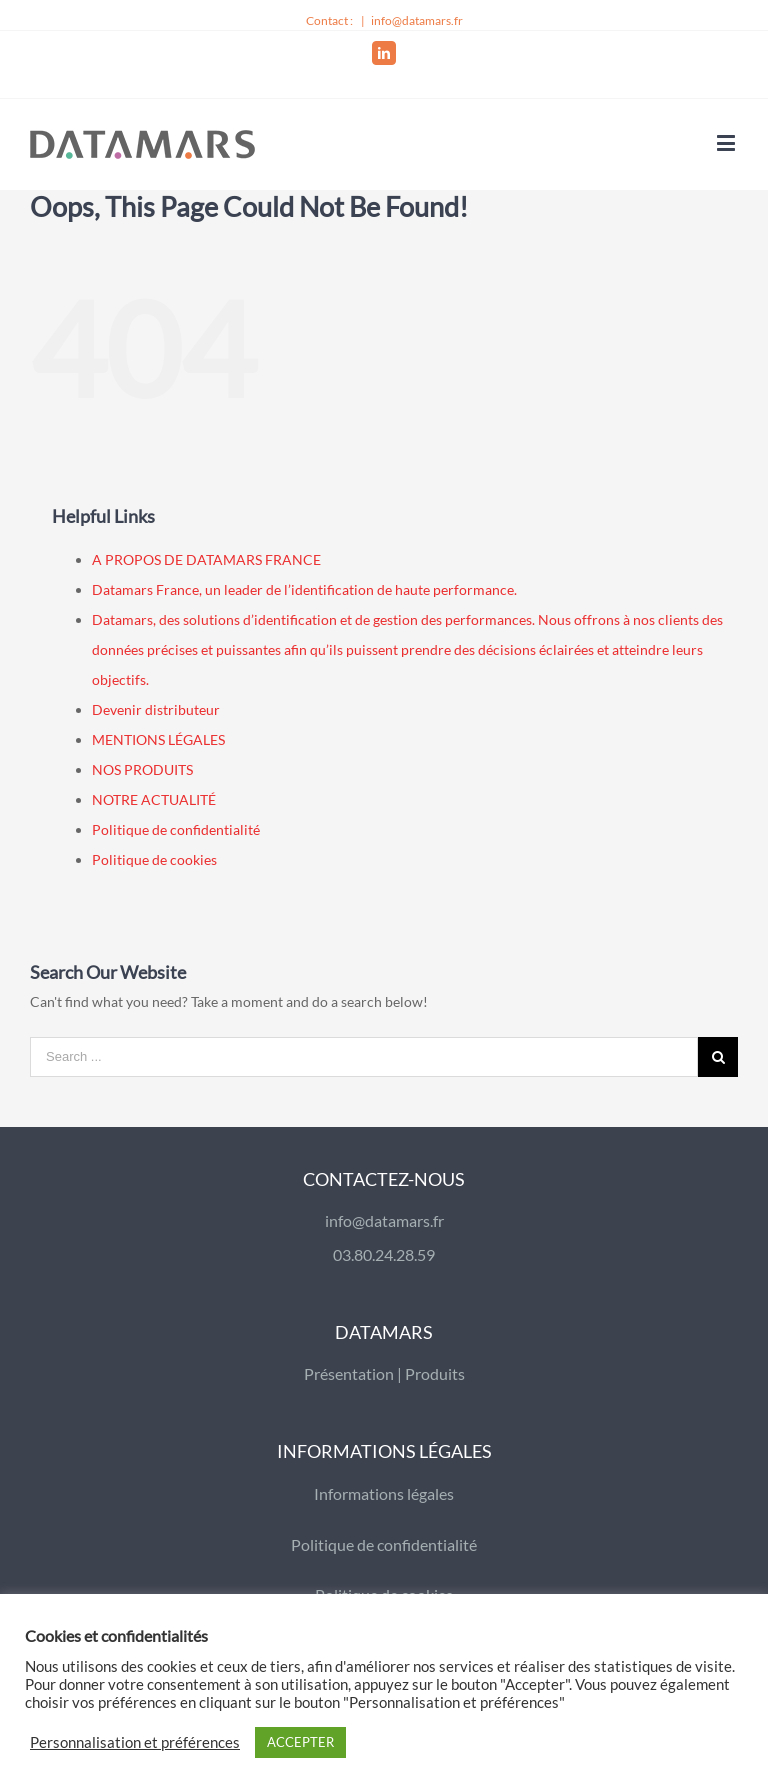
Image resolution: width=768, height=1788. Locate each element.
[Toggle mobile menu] (727, 142)
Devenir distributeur (156, 709)
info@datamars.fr (417, 20)
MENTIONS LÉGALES (158, 739)
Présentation (349, 1373)
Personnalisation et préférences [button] (135, 1742)
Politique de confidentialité (176, 829)
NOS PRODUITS (142, 769)
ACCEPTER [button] (300, 1742)
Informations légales (384, 1493)
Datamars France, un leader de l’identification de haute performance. (304, 589)
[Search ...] (364, 1057)
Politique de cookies (154, 859)
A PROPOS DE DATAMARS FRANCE (206, 559)
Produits (435, 1373)
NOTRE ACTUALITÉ (154, 799)
